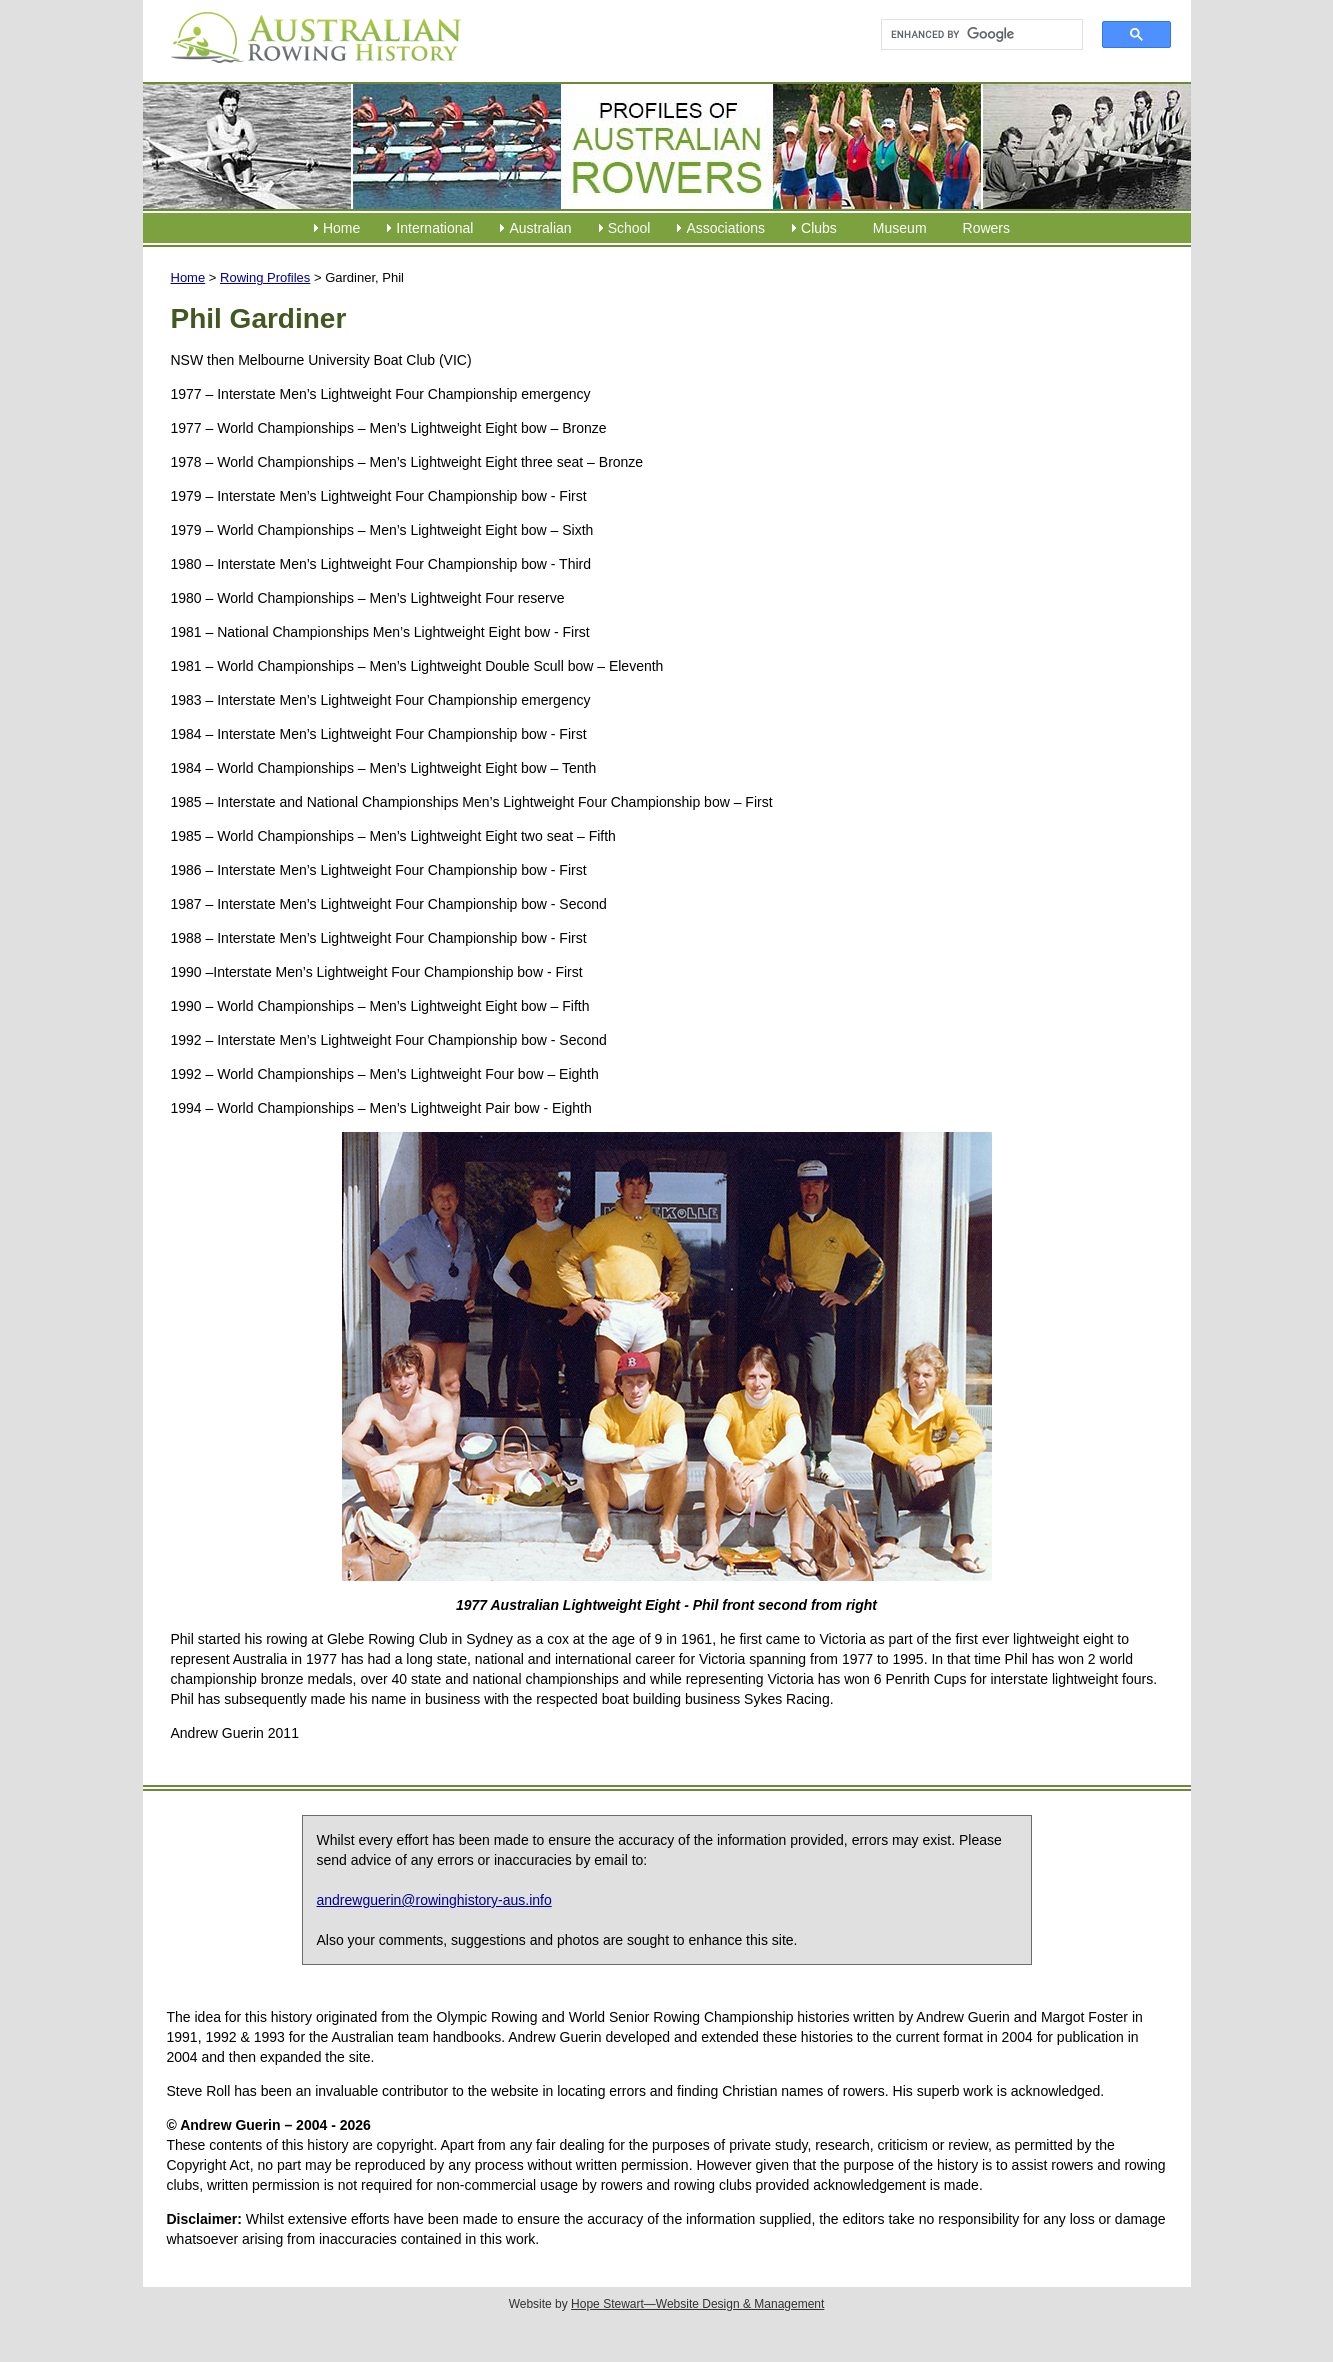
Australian (540, 228)
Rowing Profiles (265, 277)
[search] (973, 35)
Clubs (819, 228)
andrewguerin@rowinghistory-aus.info (434, 1900)
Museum (900, 228)
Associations (725, 228)
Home (341, 228)
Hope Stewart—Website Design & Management (697, 2304)
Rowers (986, 228)
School (629, 228)
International (434, 228)
